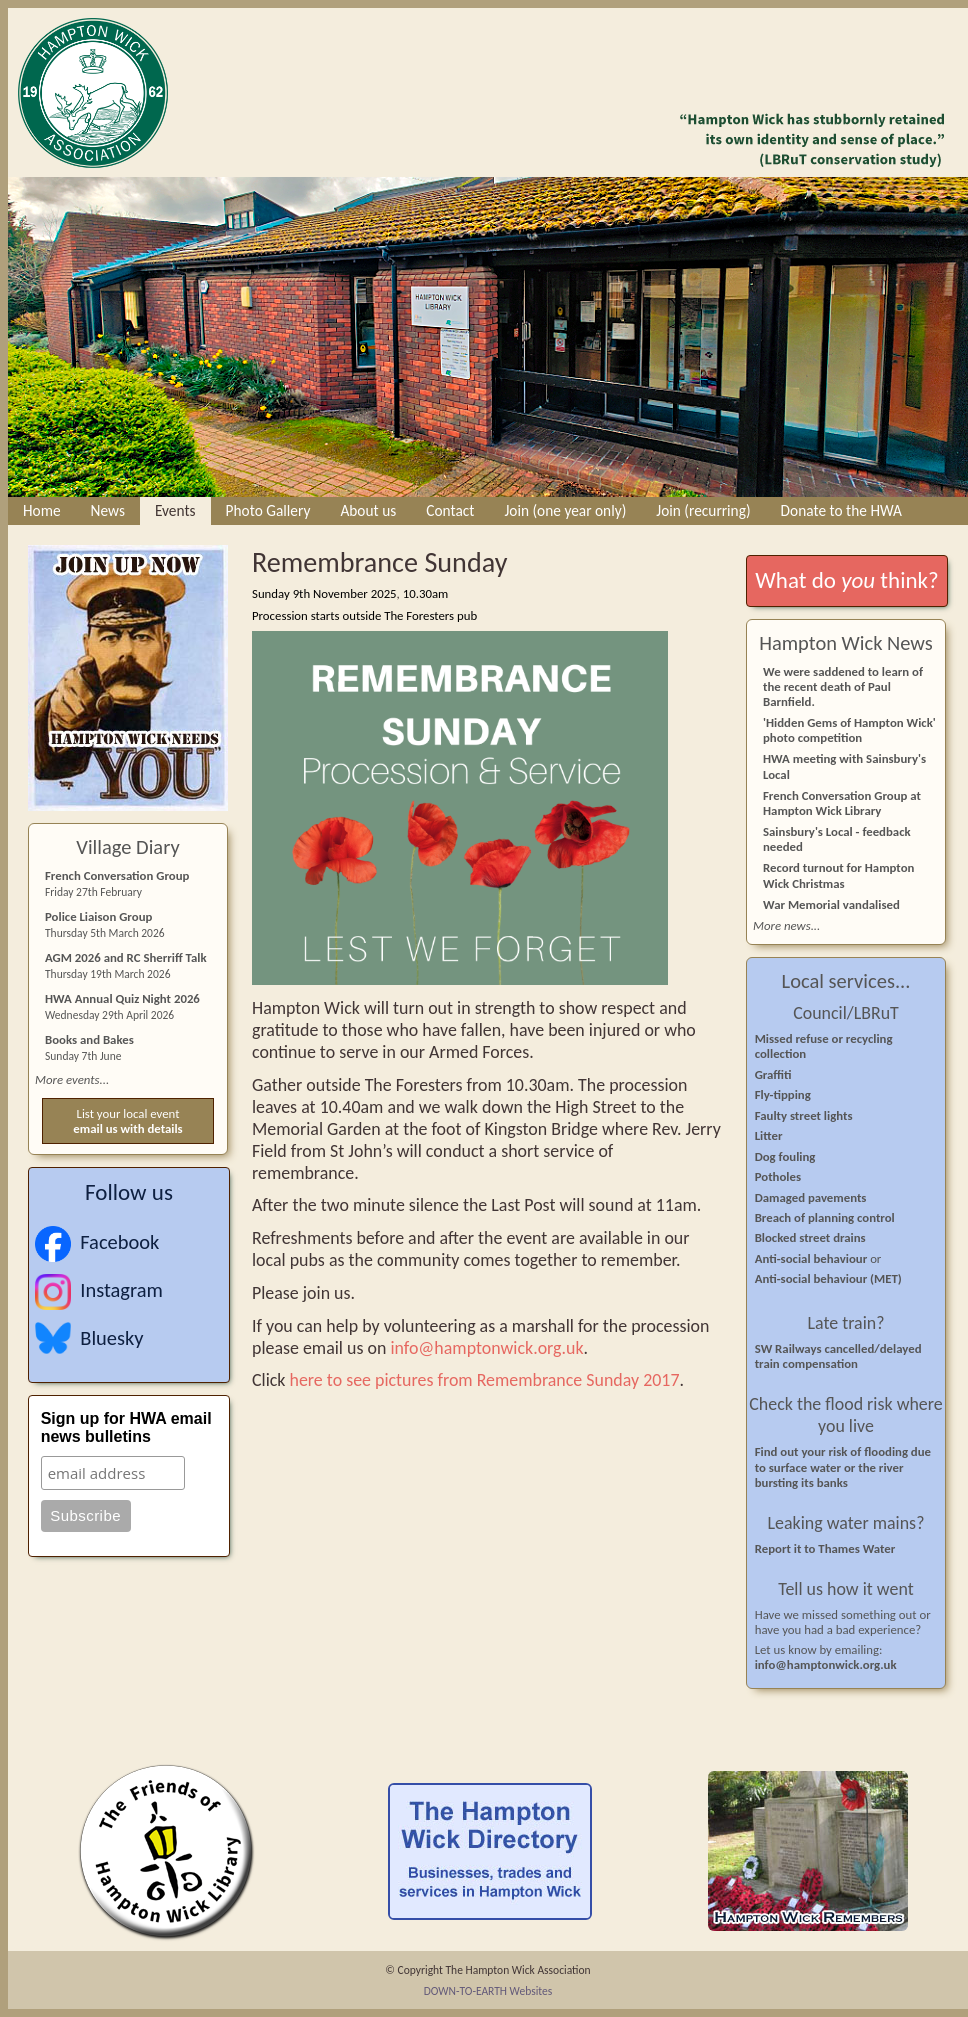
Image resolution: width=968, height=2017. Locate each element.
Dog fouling (785, 1156)
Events (175, 510)
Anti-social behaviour (812, 1258)
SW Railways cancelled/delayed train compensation (838, 1356)
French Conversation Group (117, 875)
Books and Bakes (89, 1039)
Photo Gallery (268, 510)
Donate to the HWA (841, 510)
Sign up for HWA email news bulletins (126, 1427)
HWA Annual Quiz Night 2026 (122, 998)
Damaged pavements (811, 1197)
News (108, 510)
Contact (450, 510)
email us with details (127, 1128)
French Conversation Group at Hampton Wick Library (842, 803)
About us (368, 510)
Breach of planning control (825, 1217)
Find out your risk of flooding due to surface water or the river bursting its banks (843, 1467)
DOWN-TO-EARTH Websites (488, 1991)
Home (42, 510)
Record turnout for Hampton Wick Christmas (838, 875)
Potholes (778, 1176)
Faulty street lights (804, 1115)
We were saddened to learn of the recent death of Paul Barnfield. (843, 686)
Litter (769, 1135)
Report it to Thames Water (825, 1548)
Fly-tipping (783, 1094)
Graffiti (773, 1074)
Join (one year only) (565, 510)
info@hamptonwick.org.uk (486, 1348)
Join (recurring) (703, 510)
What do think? (846, 580)
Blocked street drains (810, 1237)
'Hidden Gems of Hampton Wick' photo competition (849, 730)
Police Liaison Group (98, 916)
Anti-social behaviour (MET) (828, 1278)
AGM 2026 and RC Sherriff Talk (126, 957)
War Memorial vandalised (831, 904)
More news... (786, 925)
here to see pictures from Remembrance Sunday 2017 (485, 1380)
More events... (72, 1079)
